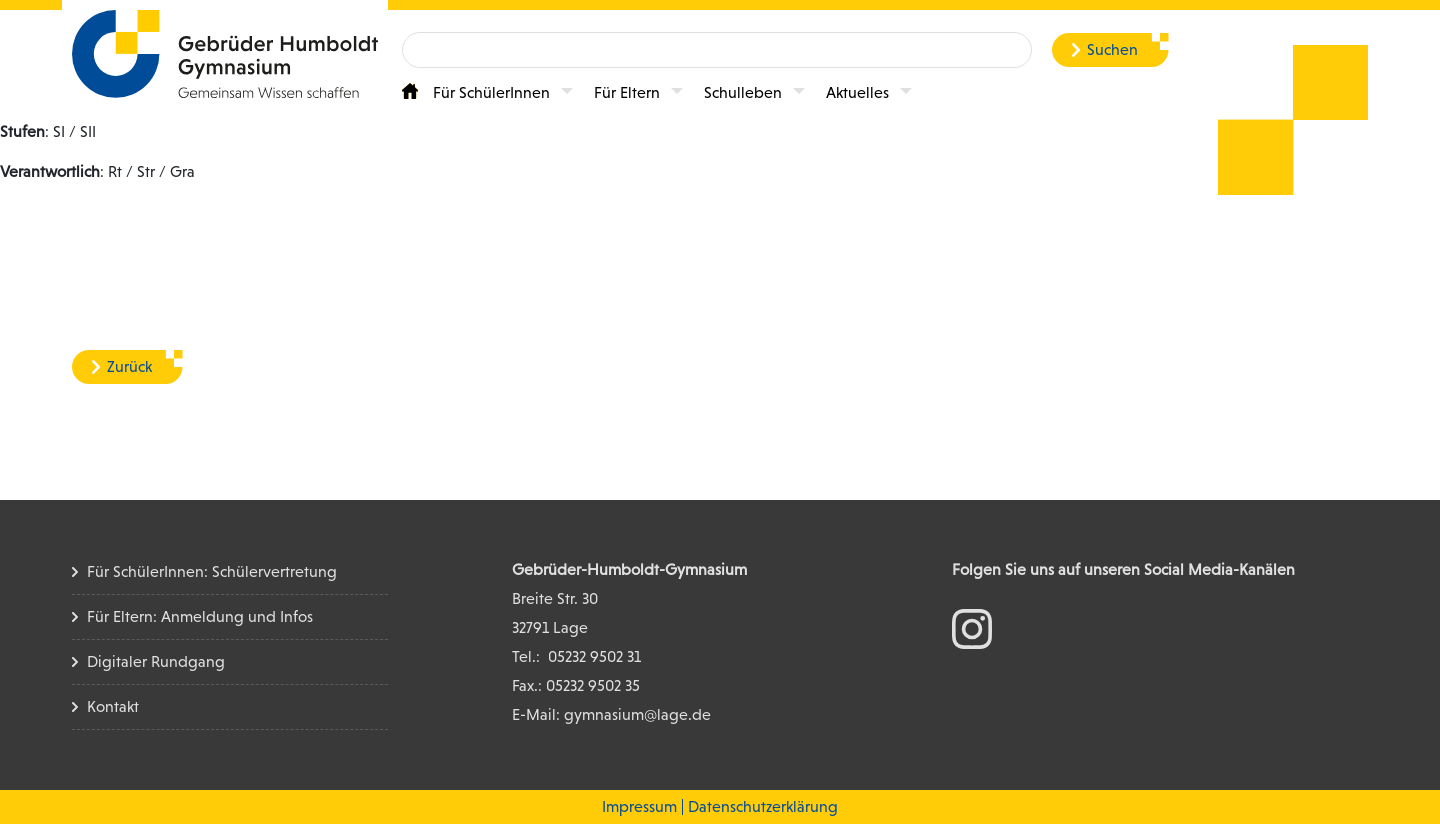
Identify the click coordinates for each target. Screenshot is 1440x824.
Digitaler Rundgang (156, 661)
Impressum (639, 806)
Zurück (129, 366)
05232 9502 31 (594, 656)
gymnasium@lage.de (637, 714)
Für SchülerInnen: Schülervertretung (212, 571)
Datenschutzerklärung (763, 806)
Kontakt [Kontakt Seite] (113, 706)
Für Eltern (627, 92)
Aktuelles (857, 92)
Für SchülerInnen (491, 92)
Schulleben (743, 92)
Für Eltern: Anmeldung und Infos (200, 616)
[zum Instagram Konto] (972, 627)
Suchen (1112, 49)
